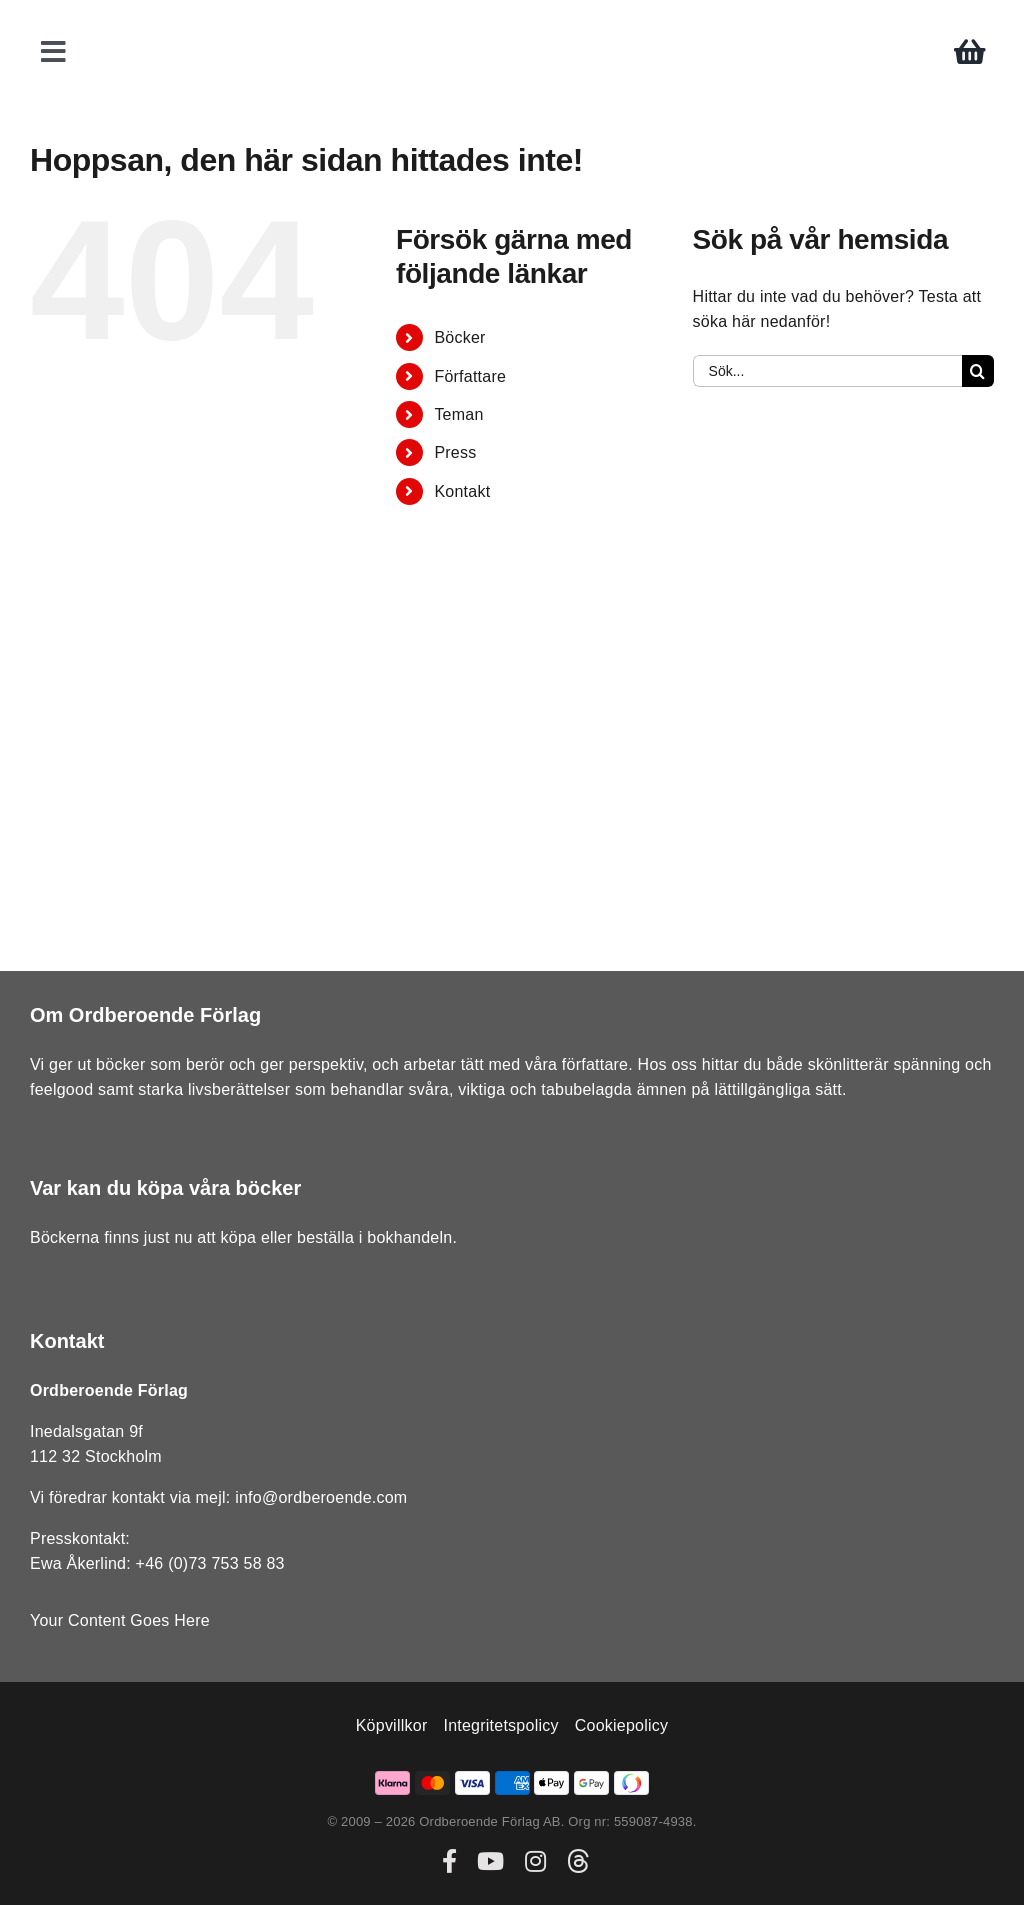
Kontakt (462, 491)
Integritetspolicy (500, 1725)
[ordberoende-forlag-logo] (512, 21)
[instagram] (535, 1861)
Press (455, 452)
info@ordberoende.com (321, 1497)
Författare (470, 376)
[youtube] (490, 1861)
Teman (458, 414)
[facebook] (449, 1861)
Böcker (459, 337)
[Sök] (978, 371)
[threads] (578, 1861)
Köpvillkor (392, 1725)
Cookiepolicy (622, 1725)
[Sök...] (827, 371)
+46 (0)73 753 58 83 (210, 1563)
